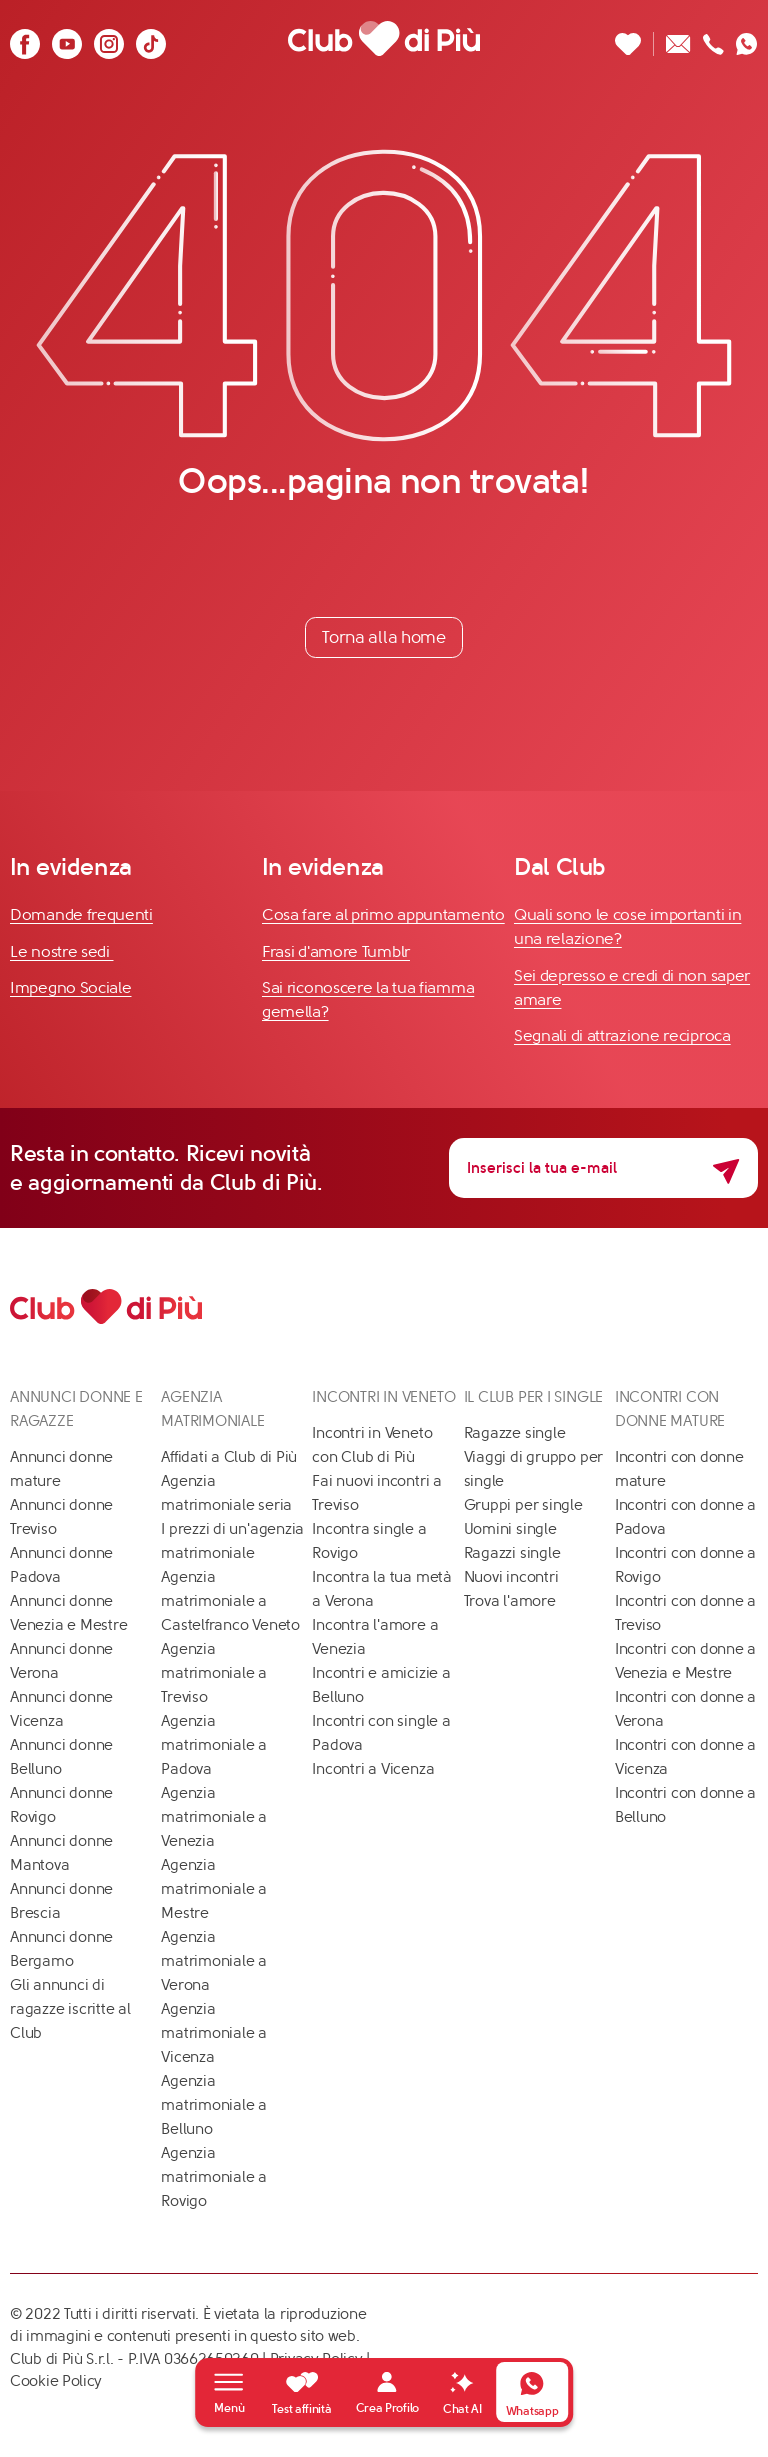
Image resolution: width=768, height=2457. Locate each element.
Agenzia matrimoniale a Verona (214, 1961)
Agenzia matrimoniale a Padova (214, 1745)
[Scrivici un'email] (678, 38)
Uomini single (510, 1529)
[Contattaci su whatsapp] (747, 38)
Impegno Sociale (71, 987)
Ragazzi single (512, 1553)
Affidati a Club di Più (229, 1457)
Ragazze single (515, 1433)
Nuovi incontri (511, 1577)
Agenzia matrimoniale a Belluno (214, 2105)
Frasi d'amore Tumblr (336, 951)
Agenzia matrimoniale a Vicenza (214, 2033)
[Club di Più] (384, 38)
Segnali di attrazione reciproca (622, 1035)
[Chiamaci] (713, 38)
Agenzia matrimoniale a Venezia (214, 1817)
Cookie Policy (56, 2381)
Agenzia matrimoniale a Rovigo (214, 2177)
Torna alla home (384, 637)
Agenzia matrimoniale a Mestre (214, 1889)
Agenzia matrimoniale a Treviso (214, 1673)
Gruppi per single (523, 1505)
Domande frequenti (81, 914)
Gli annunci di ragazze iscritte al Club (70, 2009)
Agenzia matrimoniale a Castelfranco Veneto (230, 1601)
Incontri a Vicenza (373, 1769)
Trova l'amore (510, 1601)
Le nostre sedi (62, 951)
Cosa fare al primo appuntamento (383, 914)
